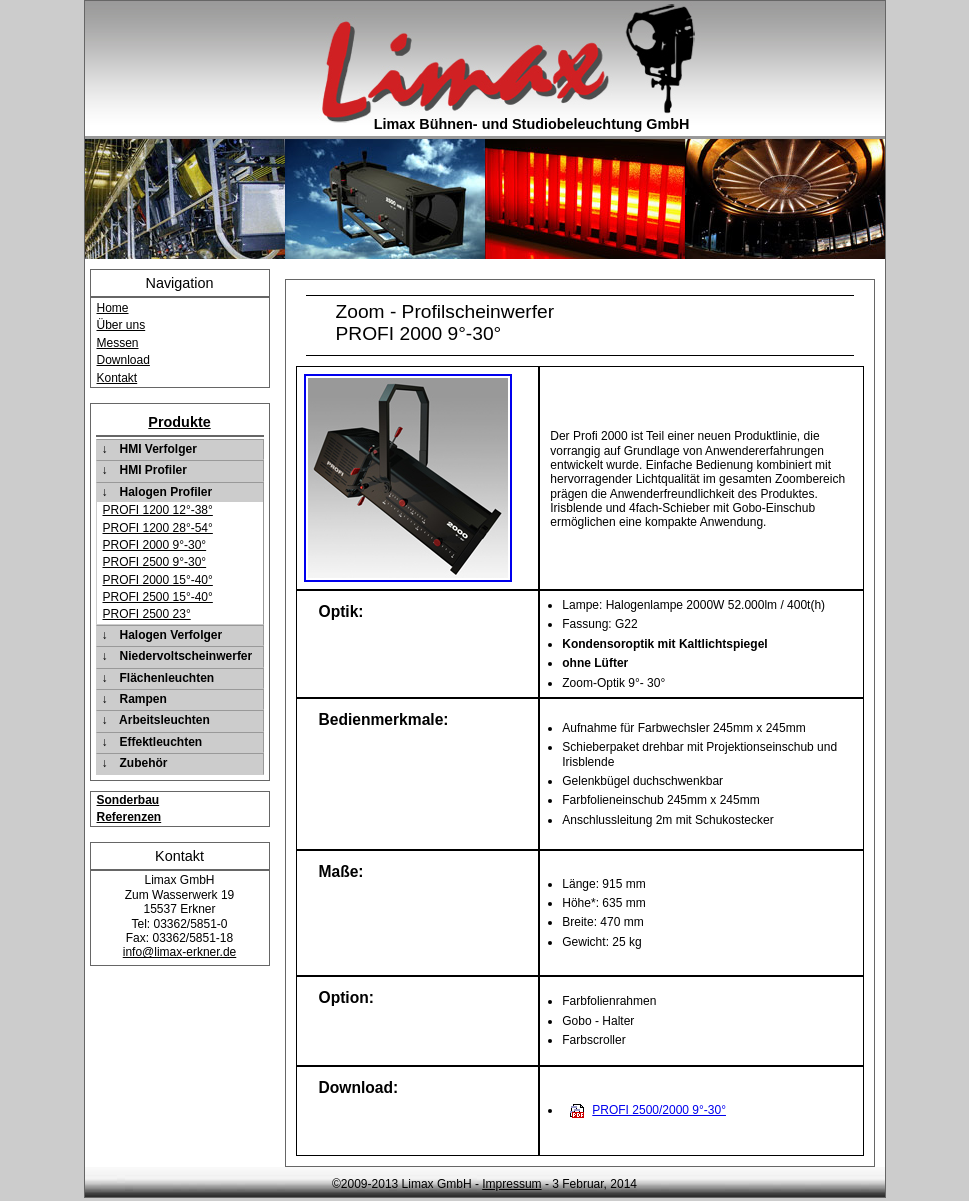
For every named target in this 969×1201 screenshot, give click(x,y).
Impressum (511, 1184)
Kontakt (117, 378)
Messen (118, 343)
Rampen (143, 699)
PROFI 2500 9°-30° (155, 562)
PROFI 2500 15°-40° (158, 597)
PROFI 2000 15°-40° (158, 580)
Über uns (121, 325)
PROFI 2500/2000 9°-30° (659, 1110)
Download (123, 360)
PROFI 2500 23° (147, 614)
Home (113, 308)
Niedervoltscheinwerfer (186, 656)
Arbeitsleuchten (164, 720)
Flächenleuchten (167, 678)
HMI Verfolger (158, 449)
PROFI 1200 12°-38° (158, 510)
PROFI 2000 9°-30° (155, 545)
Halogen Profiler (166, 492)
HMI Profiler (153, 470)
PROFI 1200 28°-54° (158, 528)
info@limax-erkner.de (180, 952)
